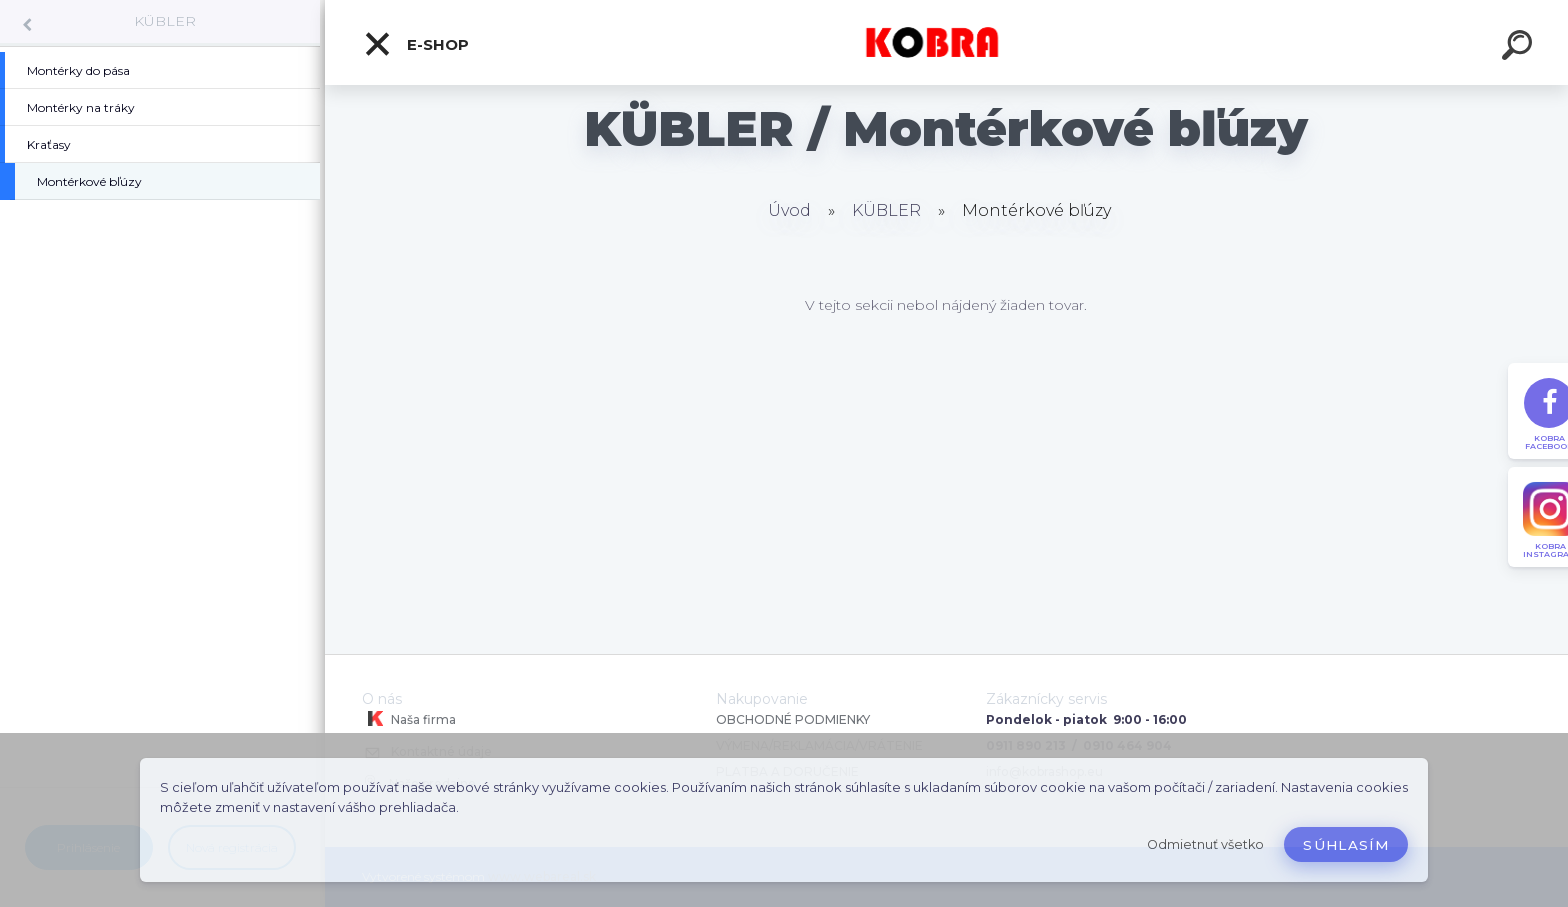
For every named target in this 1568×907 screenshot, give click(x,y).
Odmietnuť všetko (1205, 844)
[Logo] (946, 42)
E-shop (416, 44)
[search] (1520, 48)
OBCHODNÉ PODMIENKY (793, 719)
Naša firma (409, 719)
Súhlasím (1346, 845)
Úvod (789, 210)
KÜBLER (165, 21)
